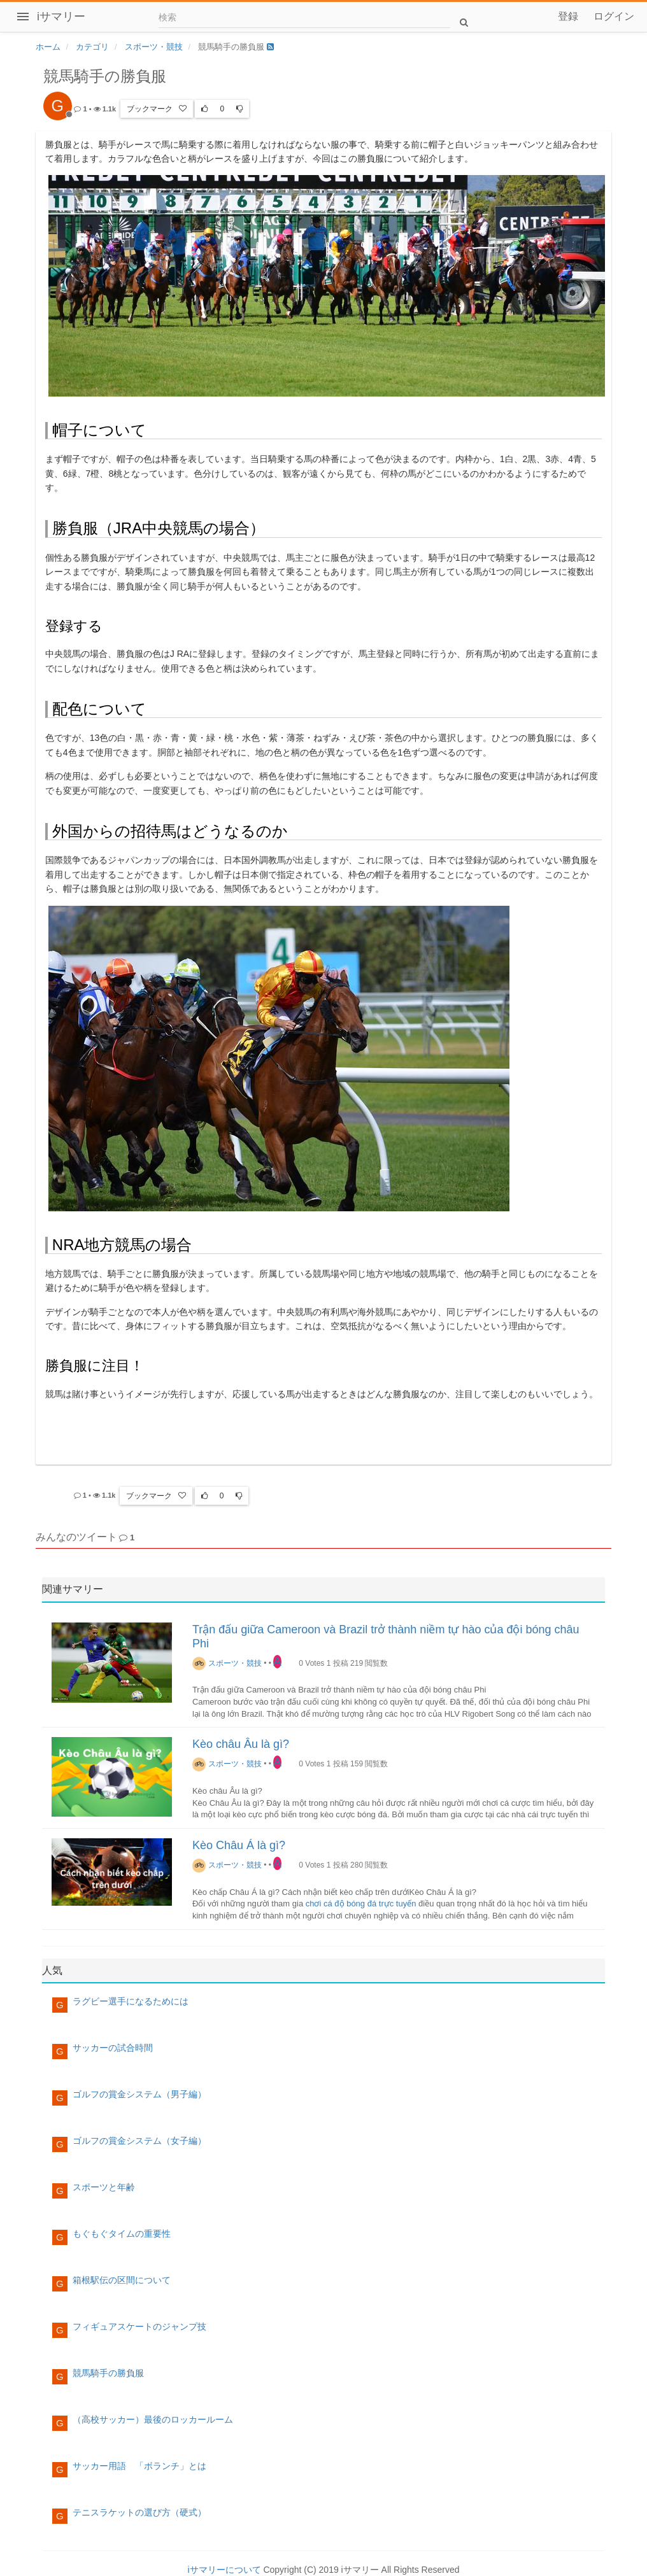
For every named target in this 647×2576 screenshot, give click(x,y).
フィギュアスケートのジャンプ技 (139, 2326)
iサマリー (61, 16)
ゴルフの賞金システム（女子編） (139, 2141)
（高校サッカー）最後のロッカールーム (153, 2419)
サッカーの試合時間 (113, 2048)
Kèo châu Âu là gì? (240, 1744)
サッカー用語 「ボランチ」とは (139, 2466)
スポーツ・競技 (227, 1663)
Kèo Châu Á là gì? (238, 1845)
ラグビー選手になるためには (130, 2001)
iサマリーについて (223, 2570)
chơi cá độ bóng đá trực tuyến (361, 1903)
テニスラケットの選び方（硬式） (139, 2512)
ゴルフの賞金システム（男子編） (139, 2094)
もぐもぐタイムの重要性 (122, 2233)
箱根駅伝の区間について (122, 2280)
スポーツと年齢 (104, 2187)
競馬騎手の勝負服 (108, 2373)
